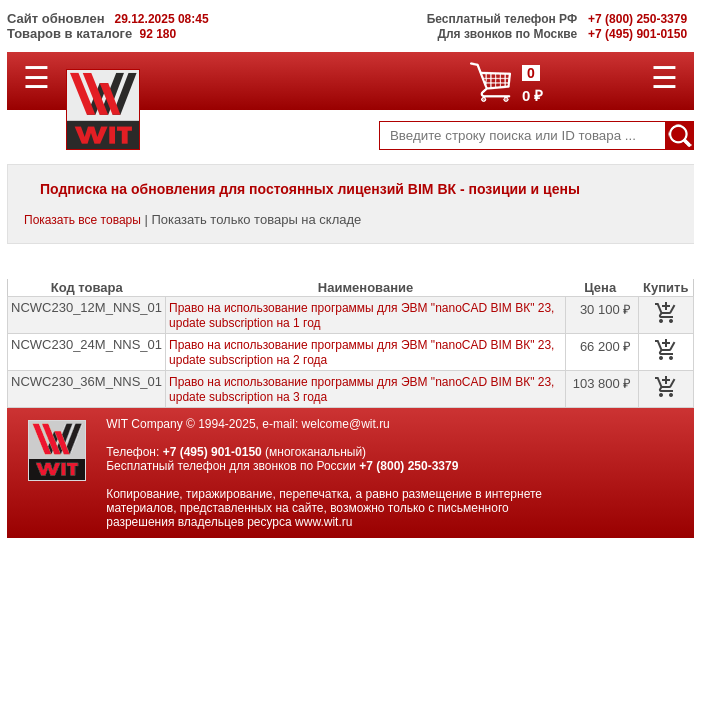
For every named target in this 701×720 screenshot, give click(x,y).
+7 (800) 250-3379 (408, 466)
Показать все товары (82, 220)
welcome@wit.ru (346, 424)
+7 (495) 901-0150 (212, 452)
